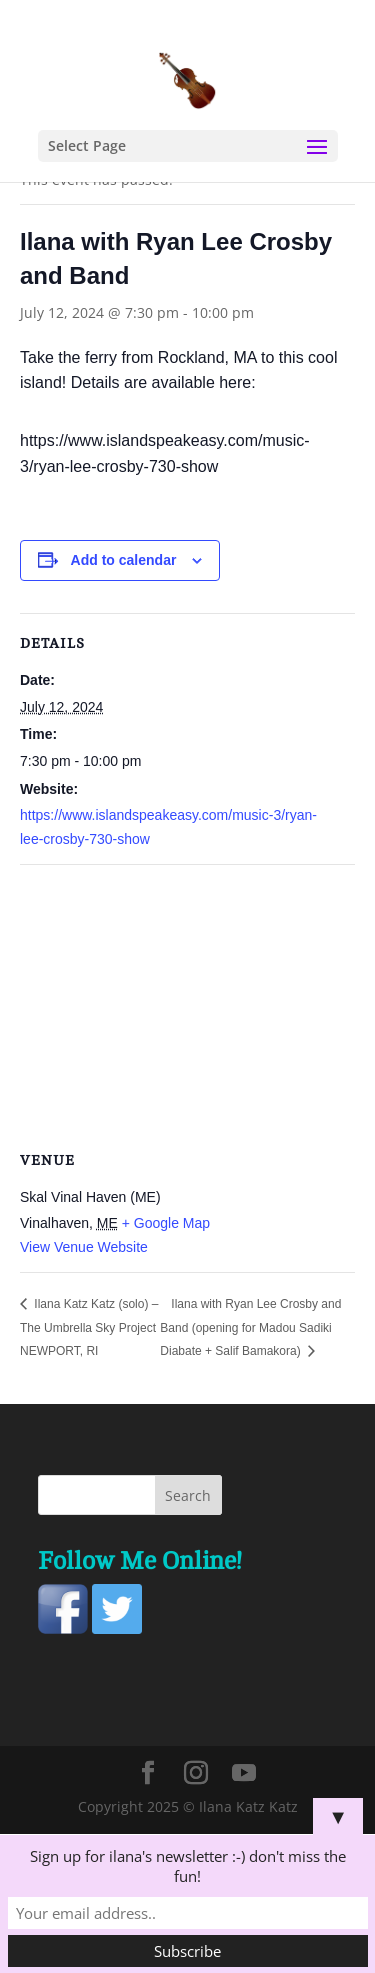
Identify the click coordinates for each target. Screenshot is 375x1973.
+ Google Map (166, 1223)
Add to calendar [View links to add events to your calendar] (124, 560)
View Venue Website (84, 1247)
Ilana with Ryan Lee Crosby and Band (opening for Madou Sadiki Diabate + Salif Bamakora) (250, 1328)
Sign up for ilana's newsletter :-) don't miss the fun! (188, 1866)
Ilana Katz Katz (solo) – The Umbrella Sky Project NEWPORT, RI (89, 1328)
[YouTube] (244, 1773)
